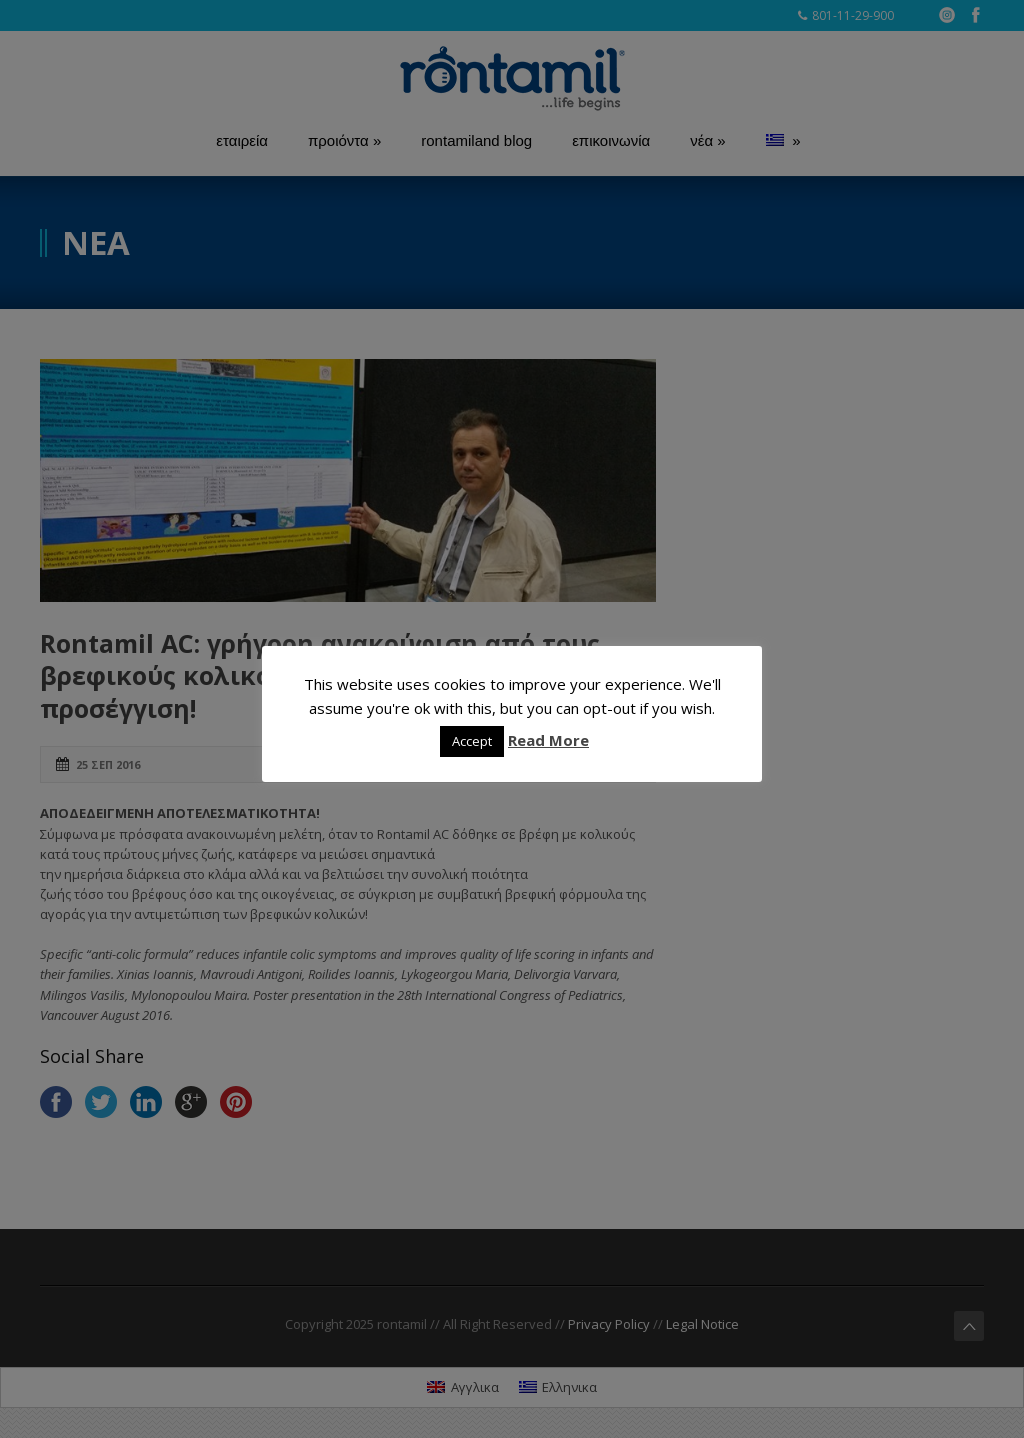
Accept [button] (472, 741)
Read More (548, 740)
